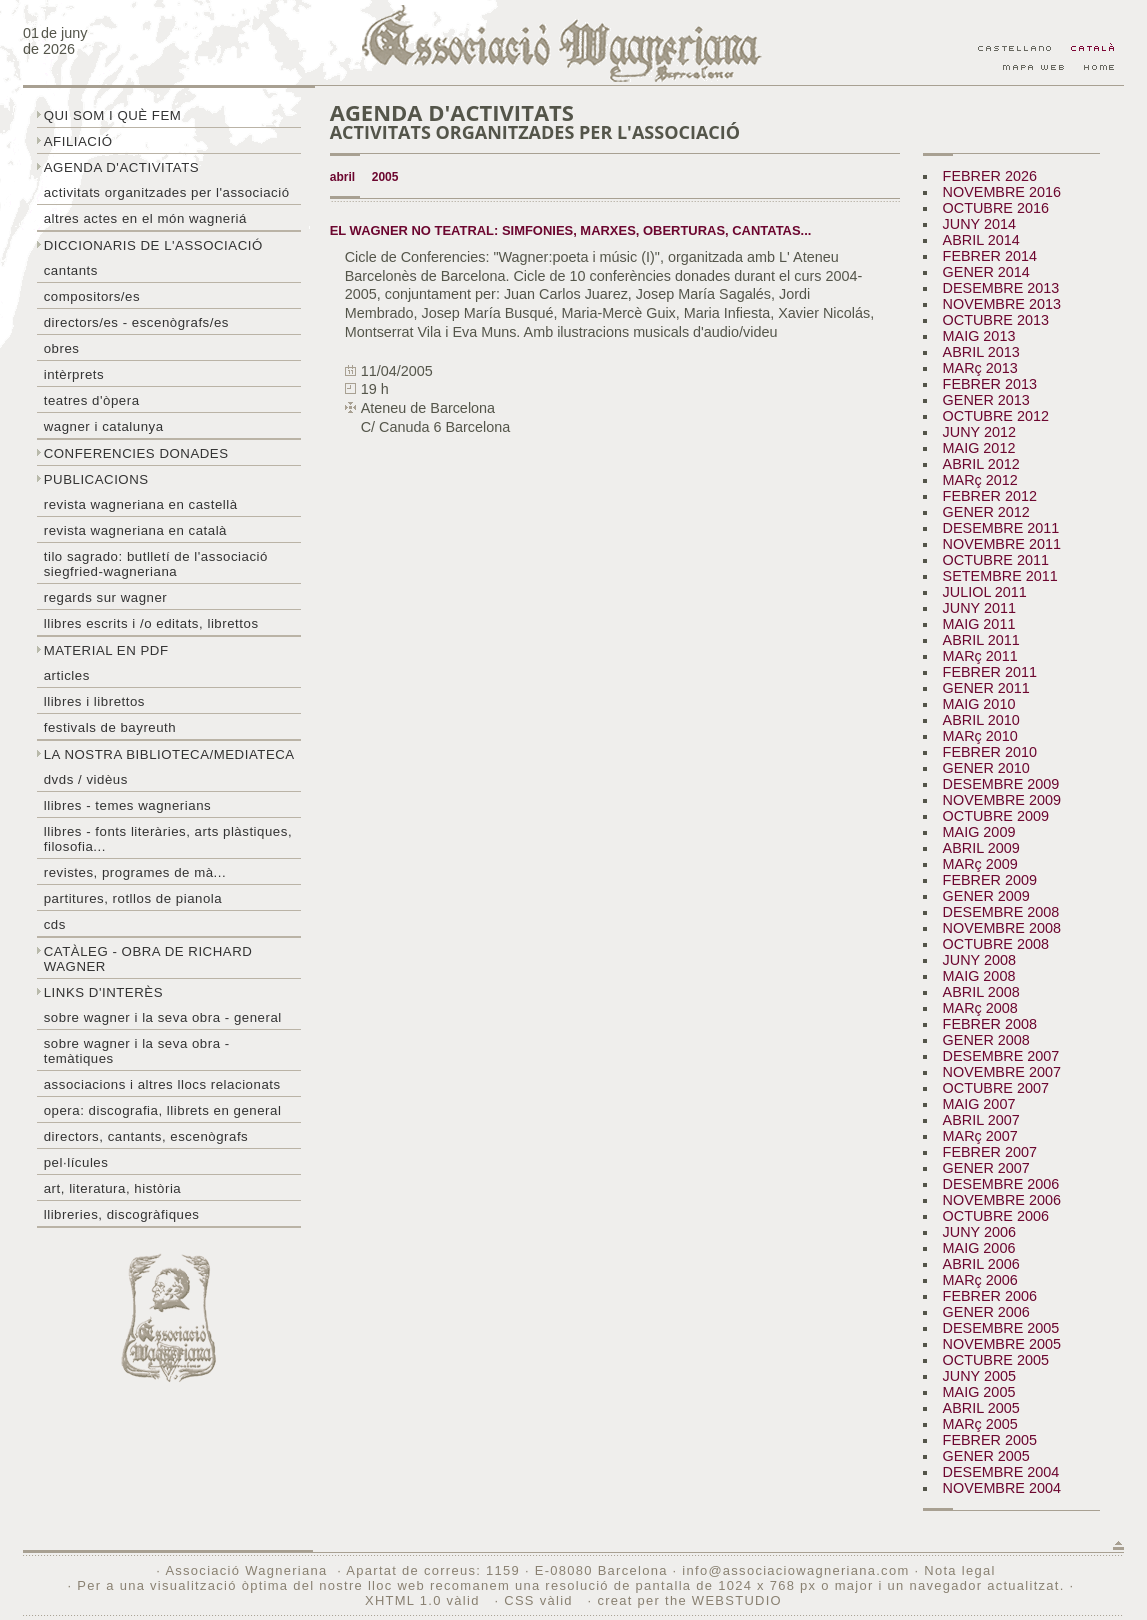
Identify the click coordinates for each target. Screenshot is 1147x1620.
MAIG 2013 (979, 336)
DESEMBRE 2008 (1001, 912)
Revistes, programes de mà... (135, 872)
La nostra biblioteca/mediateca (169, 754)
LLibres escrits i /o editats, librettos (151, 623)
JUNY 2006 (979, 1232)
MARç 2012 (980, 480)
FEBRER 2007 (990, 1152)
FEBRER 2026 (990, 176)
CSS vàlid (540, 1600)
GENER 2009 (986, 896)
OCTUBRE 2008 (996, 944)
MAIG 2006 (979, 1248)
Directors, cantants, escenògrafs (146, 1136)
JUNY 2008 (979, 960)
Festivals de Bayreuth (110, 727)
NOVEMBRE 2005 (1002, 1344)
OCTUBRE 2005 (996, 1360)
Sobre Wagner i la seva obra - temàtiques (137, 1051)
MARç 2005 (980, 1424)
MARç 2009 (980, 864)
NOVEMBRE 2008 (1002, 928)
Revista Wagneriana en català (135, 530)
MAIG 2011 (979, 624)
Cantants (71, 270)
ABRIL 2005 (981, 1408)
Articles (67, 675)
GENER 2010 (986, 768)
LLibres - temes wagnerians (128, 805)
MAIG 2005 (979, 1392)
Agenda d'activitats (122, 167)
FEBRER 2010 (990, 752)
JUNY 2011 (979, 608)
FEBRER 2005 (990, 1440)
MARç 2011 (980, 656)
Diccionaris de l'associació (153, 245)
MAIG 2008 (979, 976)
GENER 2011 (986, 688)
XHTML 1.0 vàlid (425, 1600)
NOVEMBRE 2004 (1002, 1488)
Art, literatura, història (113, 1188)
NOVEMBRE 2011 (1002, 544)
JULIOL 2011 (985, 592)
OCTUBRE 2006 (996, 1216)
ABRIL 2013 (981, 352)
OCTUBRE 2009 (996, 816)
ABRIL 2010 (981, 720)
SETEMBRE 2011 (1000, 576)
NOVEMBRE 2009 (1002, 800)
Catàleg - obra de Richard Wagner (148, 959)
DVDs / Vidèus (86, 779)
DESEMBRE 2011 (1001, 528)
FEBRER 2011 (990, 672)
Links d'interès (103, 992)
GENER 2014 (986, 272)
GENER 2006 (986, 1312)
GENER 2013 (986, 400)
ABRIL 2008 (981, 992)
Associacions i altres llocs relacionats (162, 1084)
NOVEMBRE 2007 (1002, 1072)
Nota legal (959, 1570)
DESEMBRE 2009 (1001, 784)
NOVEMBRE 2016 (1002, 192)
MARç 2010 (980, 736)
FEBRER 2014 (990, 256)
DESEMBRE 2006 (1001, 1184)
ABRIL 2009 (981, 848)
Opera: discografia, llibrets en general (163, 1110)
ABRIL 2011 (981, 640)
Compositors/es (92, 296)
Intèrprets (74, 374)
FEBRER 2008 (990, 1024)
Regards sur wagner (106, 597)
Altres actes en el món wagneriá (145, 218)
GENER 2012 (986, 512)
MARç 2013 (980, 368)
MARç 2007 (980, 1136)
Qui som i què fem (113, 115)
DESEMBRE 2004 (1001, 1472)
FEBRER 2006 (990, 1296)
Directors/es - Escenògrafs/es (136, 322)
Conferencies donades (136, 453)
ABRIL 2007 (981, 1120)
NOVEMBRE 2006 (1002, 1200)
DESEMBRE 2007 (1001, 1056)
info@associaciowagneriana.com (795, 1570)
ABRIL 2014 (981, 240)
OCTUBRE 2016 (996, 208)
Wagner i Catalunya (104, 426)
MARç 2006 (980, 1280)
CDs (55, 924)
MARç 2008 (980, 1008)
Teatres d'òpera (92, 400)
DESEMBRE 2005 (1001, 1328)
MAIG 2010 (979, 704)
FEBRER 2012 (990, 496)
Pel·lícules (76, 1162)
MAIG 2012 (979, 448)
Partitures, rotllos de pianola (133, 898)
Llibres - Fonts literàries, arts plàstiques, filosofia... (168, 839)
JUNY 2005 (979, 1376)
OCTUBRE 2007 (996, 1088)
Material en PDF (106, 650)
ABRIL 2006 (981, 1264)
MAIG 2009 (979, 832)
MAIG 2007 (979, 1104)
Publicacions (96, 479)
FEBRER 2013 (990, 384)
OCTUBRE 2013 (996, 320)
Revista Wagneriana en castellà (141, 504)
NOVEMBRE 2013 (1002, 304)
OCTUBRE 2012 (996, 416)
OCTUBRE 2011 (996, 560)
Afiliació (78, 141)
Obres (62, 348)
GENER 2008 (986, 1040)
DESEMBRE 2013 (1001, 288)
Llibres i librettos (94, 701)
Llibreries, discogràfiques (122, 1214)
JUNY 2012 (979, 432)
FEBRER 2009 (990, 880)
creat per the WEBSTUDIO (689, 1600)
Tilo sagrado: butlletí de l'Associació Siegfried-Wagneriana (156, 564)
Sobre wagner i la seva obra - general (163, 1017)
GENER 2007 (986, 1168)
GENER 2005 (986, 1456)
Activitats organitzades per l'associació (167, 192)
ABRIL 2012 (981, 464)
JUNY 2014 (979, 224)
